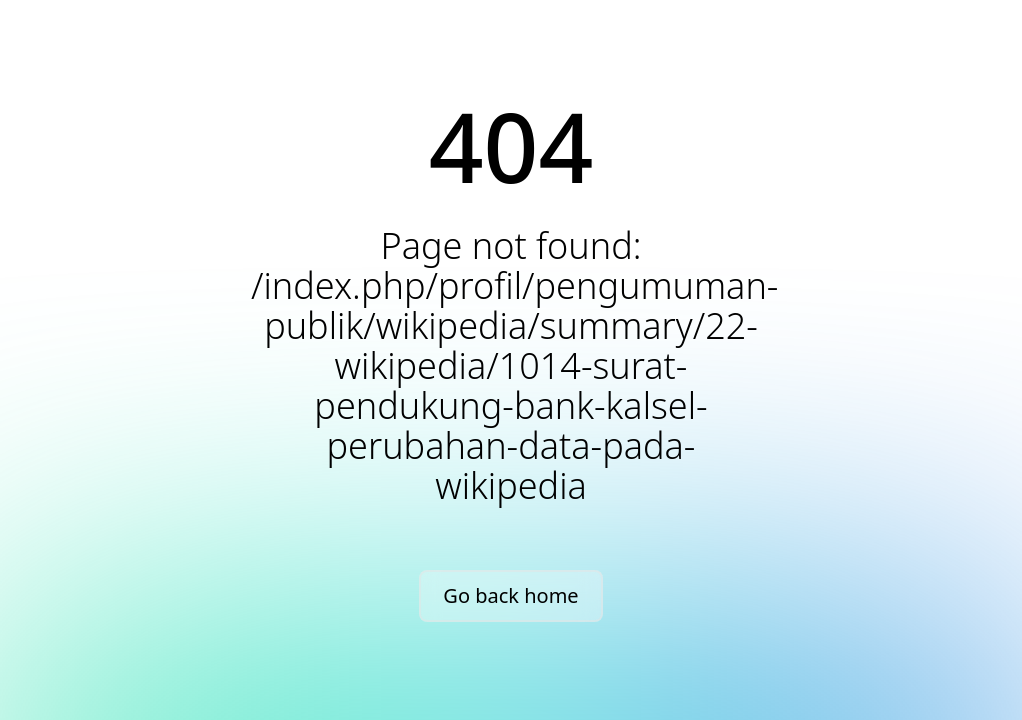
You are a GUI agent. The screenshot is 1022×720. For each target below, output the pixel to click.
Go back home (510, 595)
